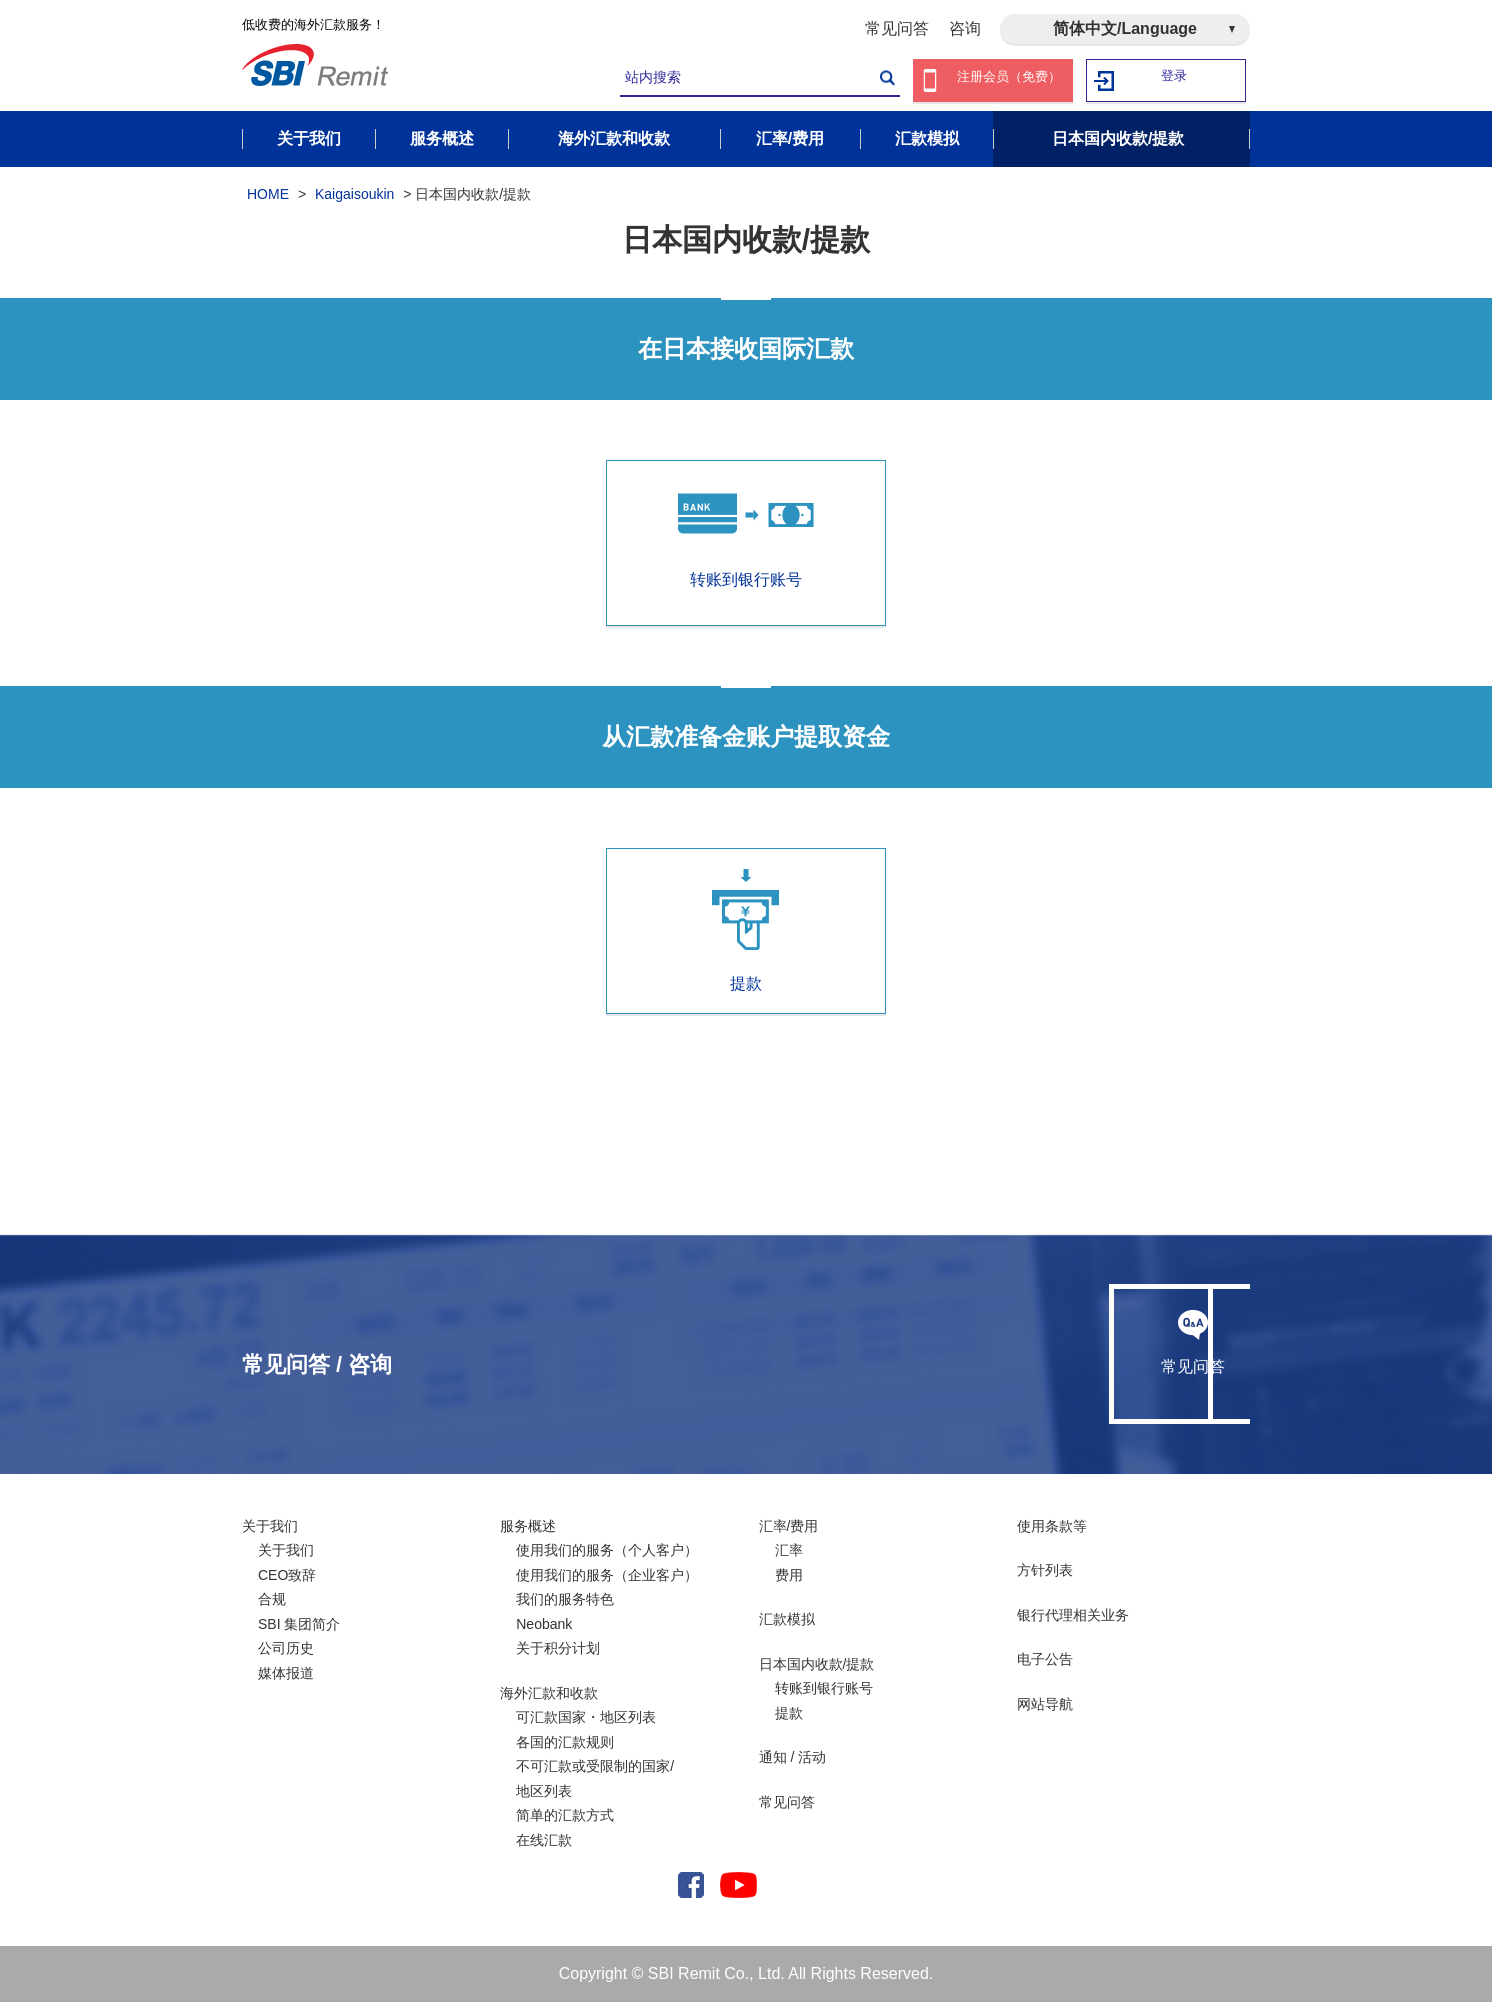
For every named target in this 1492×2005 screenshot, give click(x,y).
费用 (789, 1578)
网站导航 (1045, 1707)
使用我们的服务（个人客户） (607, 1554)
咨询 (965, 28)
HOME (268, 198)
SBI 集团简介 (299, 1627)
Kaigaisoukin (354, 198)
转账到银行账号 (824, 1692)
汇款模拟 (787, 1623)
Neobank (544, 1627)
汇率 (789, 1554)
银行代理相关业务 (1073, 1618)
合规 (272, 1603)
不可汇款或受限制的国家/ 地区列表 (595, 1782)
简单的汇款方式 (565, 1819)
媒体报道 (286, 1676)
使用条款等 (1052, 1529)
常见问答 (897, 28)
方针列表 (1045, 1574)
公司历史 (286, 1652)
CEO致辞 (287, 1578)
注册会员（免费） (1009, 80)
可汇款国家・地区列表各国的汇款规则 (586, 1733)
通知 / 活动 (793, 1761)
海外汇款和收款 (549, 1696)
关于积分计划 (558, 1652)
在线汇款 (544, 1843)
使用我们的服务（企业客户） (607, 1578)
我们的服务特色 (565, 1603)
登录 (1175, 80)
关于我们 (270, 1529)
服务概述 (528, 1529)
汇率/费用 (789, 1529)
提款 (746, 933)
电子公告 (1045, 1663)
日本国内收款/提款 (817, 1667)
